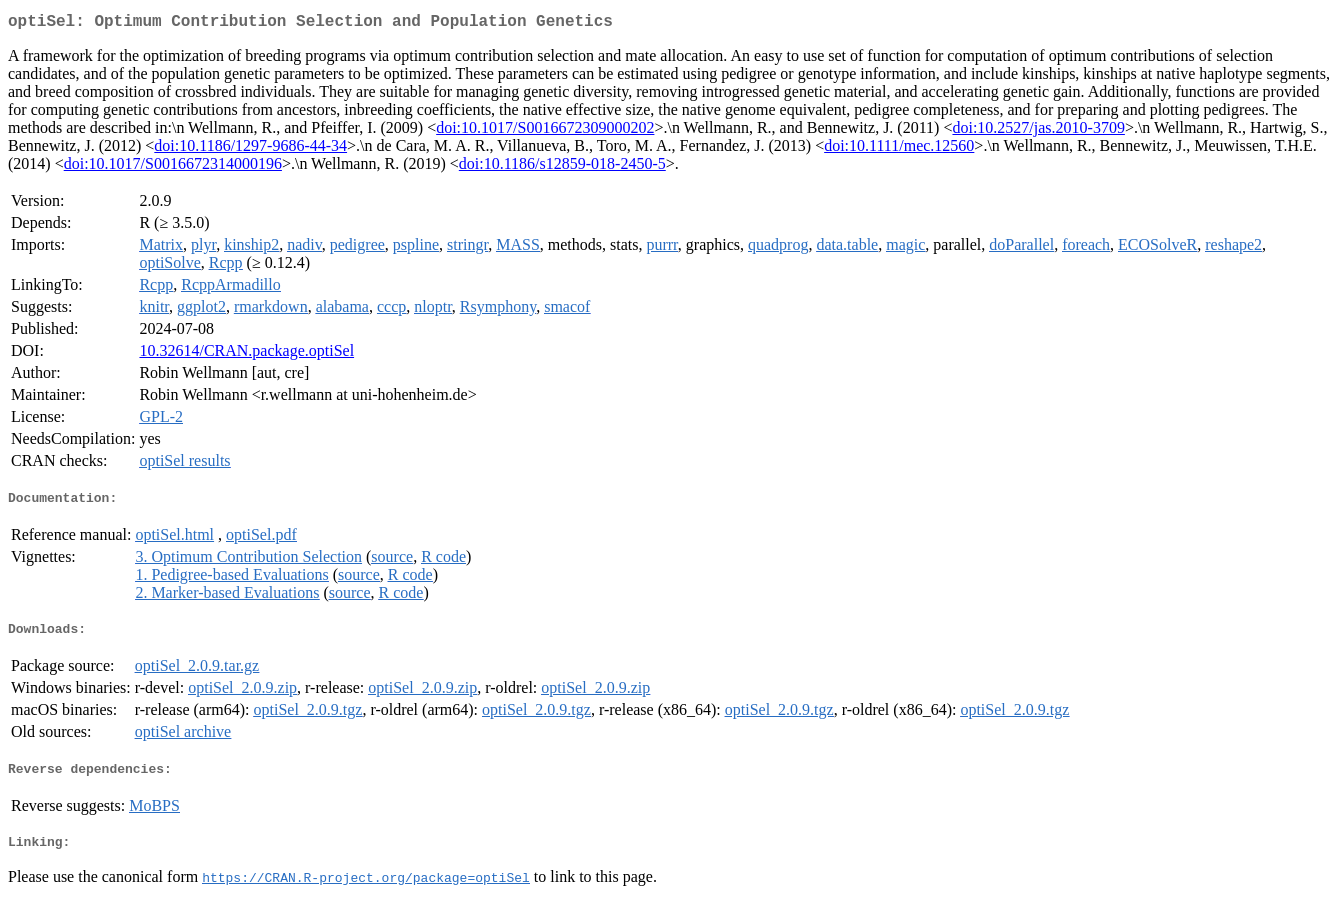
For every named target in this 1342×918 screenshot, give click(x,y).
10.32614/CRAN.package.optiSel (246, 354)
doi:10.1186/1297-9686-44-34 (250, 149)
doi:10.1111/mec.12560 (899, 149)
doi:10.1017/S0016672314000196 (173, 167)
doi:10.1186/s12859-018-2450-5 (562, 167)
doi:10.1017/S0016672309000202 (545, 131)
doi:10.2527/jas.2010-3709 (1038, 131)
